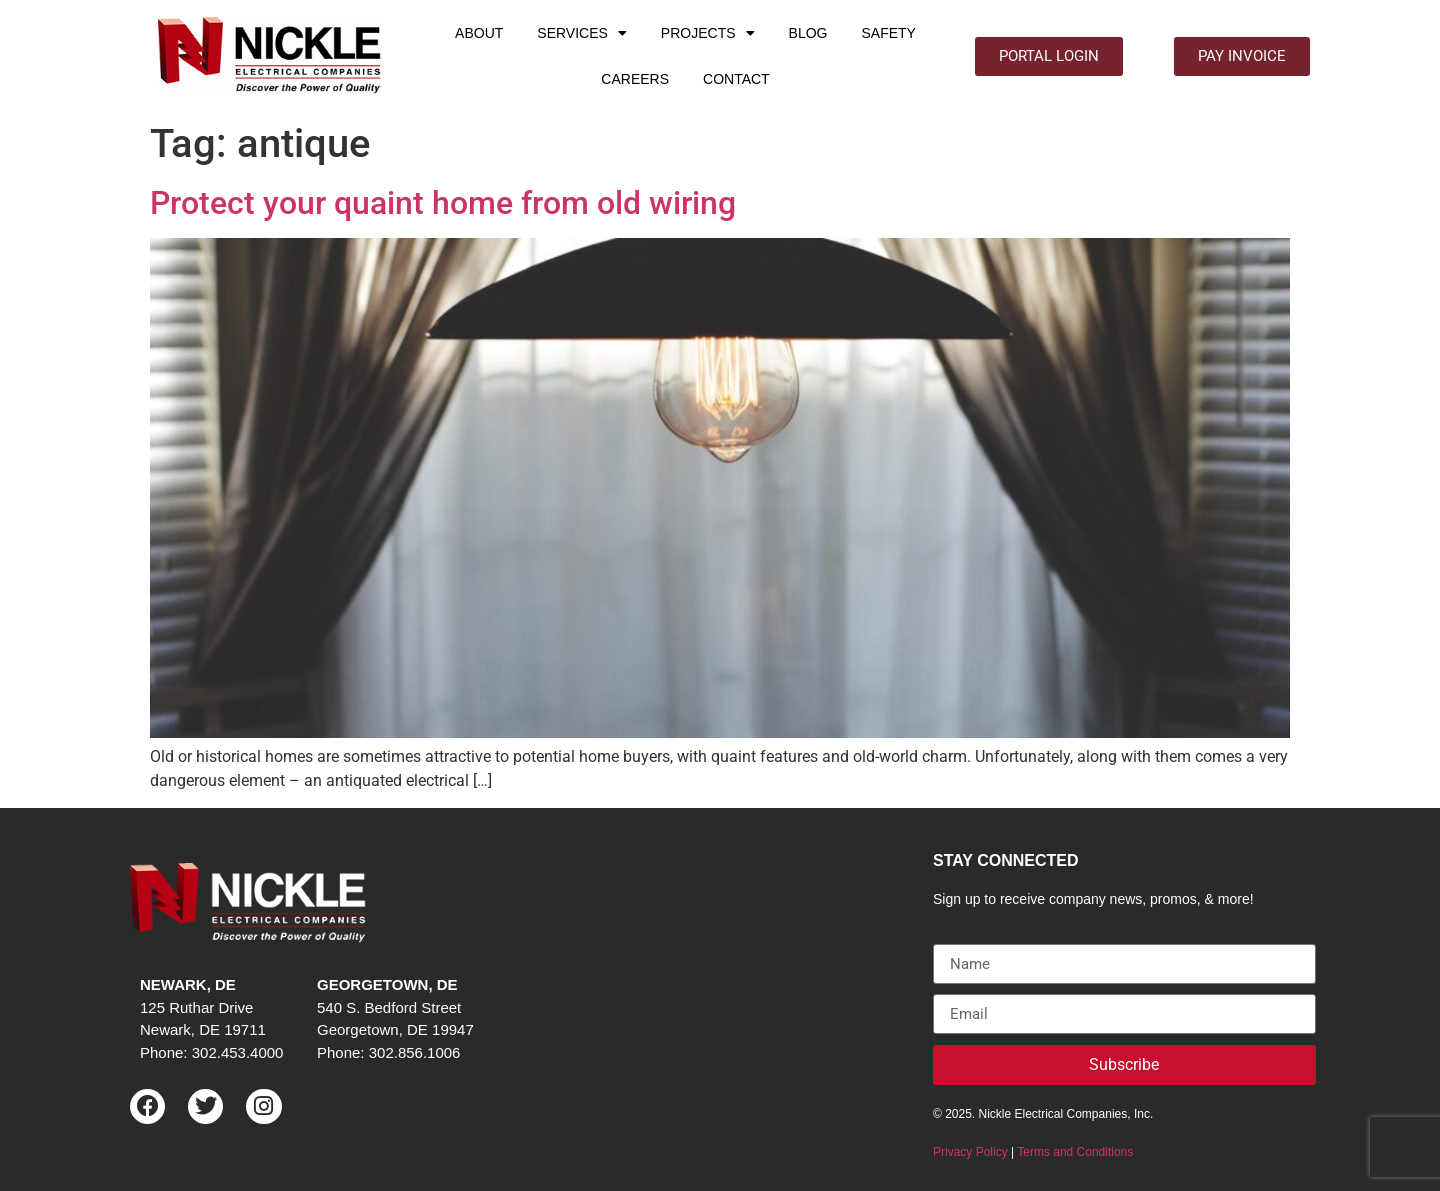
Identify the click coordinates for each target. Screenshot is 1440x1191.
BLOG (808, 33)
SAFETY (888, 33)
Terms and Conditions (1075, 1152)
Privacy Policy (970, 1152)
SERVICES (582, 33)
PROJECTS (708, 33)
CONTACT (736, 79)
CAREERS (635, 79)
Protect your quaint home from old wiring (443, 203)
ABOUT (479, 33)
